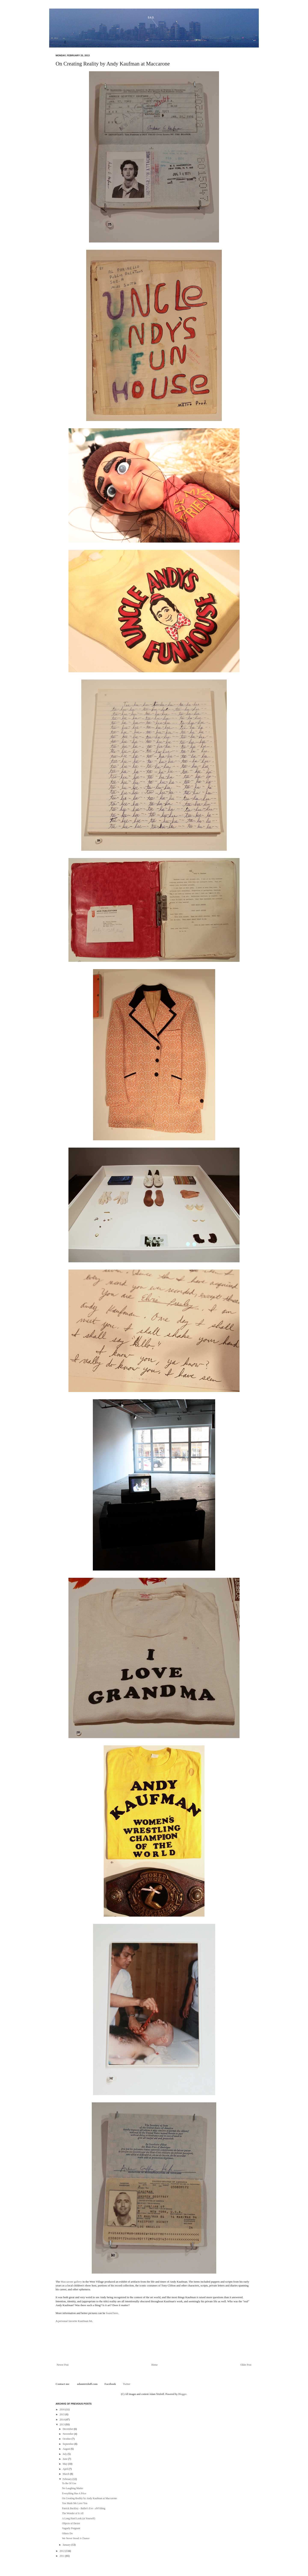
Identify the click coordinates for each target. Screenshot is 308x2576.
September (68, 2443)
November (68, 2433)
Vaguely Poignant (71, 2528)
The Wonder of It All (72, 2513)
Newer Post (63, 2364)
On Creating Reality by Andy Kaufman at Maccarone (89, 2498)
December (68, 2428)
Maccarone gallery (71, 2281)
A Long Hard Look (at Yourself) (78, 2518)
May (65, 2463)
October (67, 2438)
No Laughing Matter (72, 2488)
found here (112, 2313)
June (65, 2458)
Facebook (110, 2384)
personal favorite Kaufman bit (75, 2321)
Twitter (126, 2384)
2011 (62, 2555)
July (65, 2454)
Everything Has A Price (74, 2493)
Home (154, 2364)
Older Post (245, 2364)
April (66, 2468)
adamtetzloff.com (87, 2384)
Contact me (63, 2384)
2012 (62, 2550)
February (68, 2479)
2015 (62, 2414)
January (67, 2544)
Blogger (182, 2394)
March (66, 2473)
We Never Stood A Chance (75, 2538)
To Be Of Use (69, 2483)
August (67, 2448)
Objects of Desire (71, 2523)
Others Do (67, 2533)
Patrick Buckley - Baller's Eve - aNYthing (83, 2508)
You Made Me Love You (74, 2503)
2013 (62, 2424)
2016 (62, 2409)
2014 (62, 2419)
